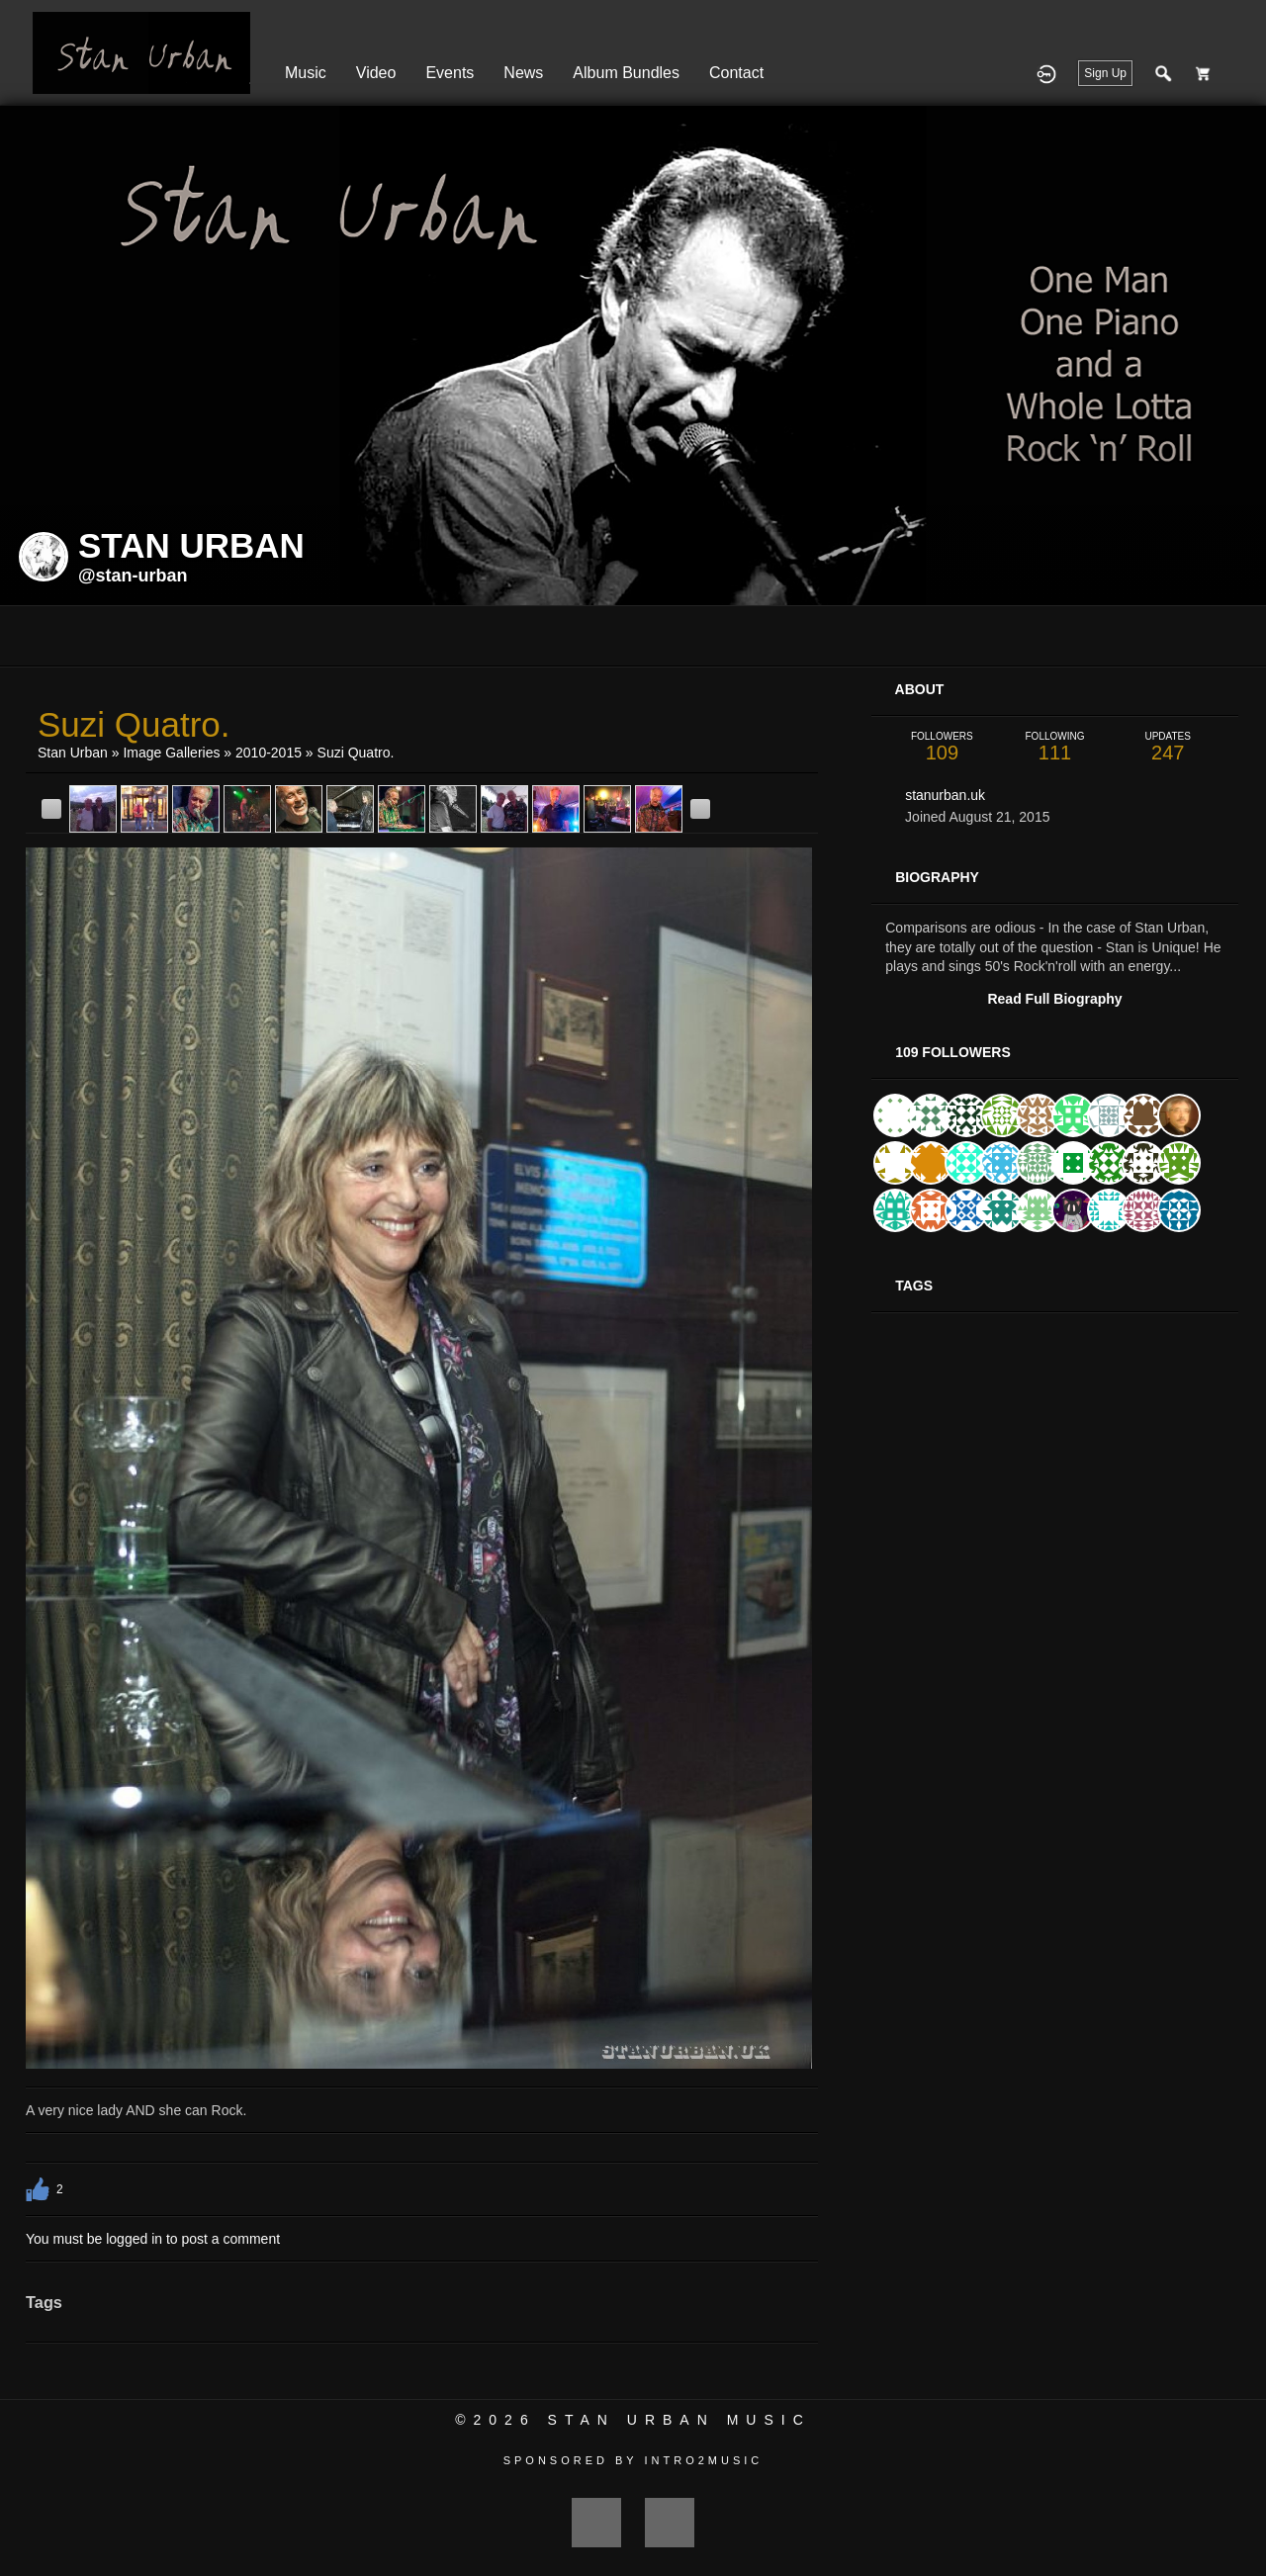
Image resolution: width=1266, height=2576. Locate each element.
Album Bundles (626, 72)
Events (449, 72)
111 (1054, 747)
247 (1168, 747)
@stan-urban (133, 575)
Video (376, 72)
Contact (736, 72)
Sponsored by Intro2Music (633, 2460)
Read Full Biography (1054, 999)
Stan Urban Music (679, 2420)
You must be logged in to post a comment (153, 2239)
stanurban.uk (945, 795)
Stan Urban (73, 752)
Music (305, 72)
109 (941, 747)
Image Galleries (171, 752)
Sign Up (1105, 73)
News (523, 72)
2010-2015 (268, 752)
